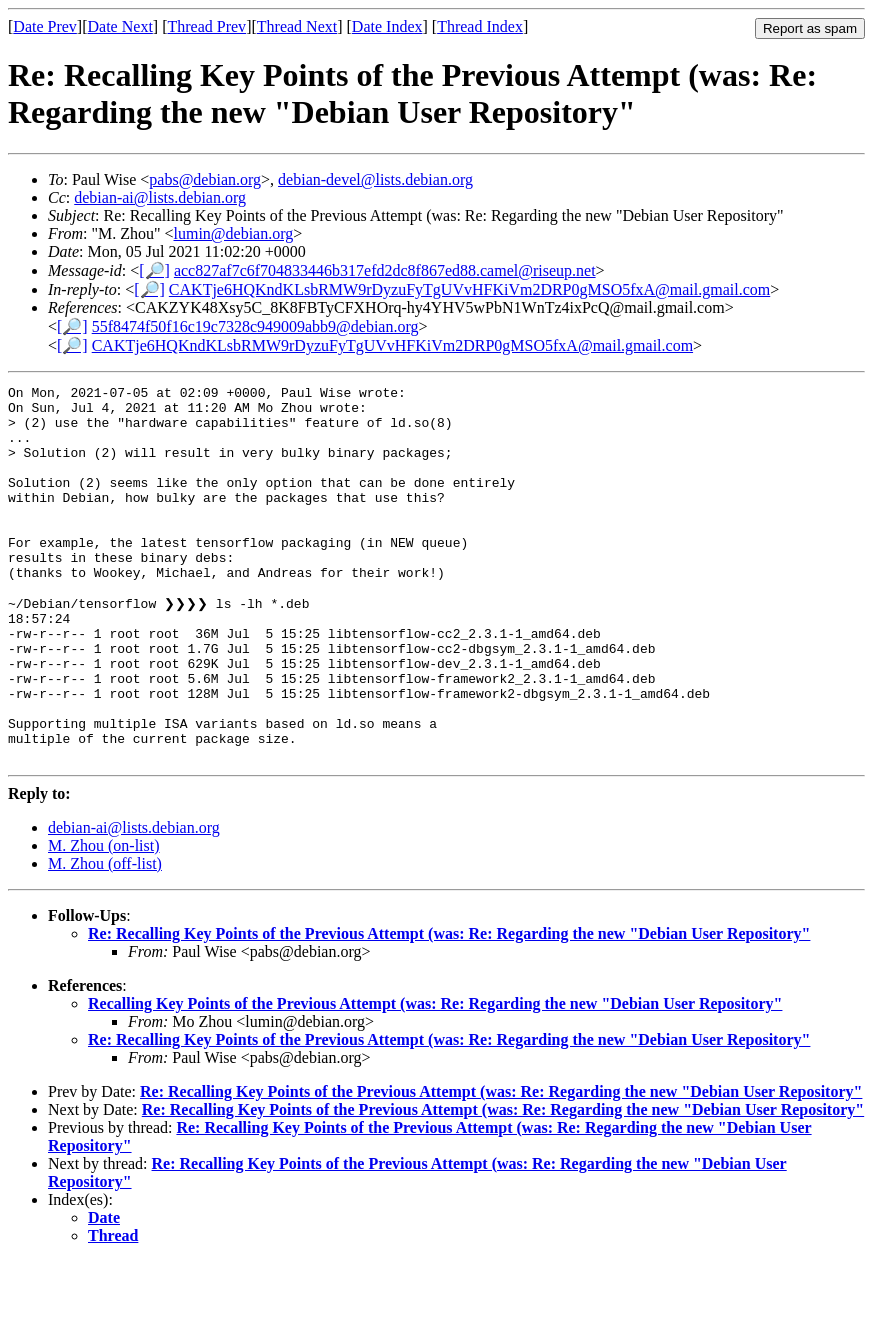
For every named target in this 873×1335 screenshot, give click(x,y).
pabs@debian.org (205, 179)
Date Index (387, 26)
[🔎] (154, 270)
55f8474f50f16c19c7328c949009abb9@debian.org (255, 326)
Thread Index (480, 26)
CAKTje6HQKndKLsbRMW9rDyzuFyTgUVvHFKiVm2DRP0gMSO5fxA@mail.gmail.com (469, 289)
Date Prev (45, 26)
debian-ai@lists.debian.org (160, 197)
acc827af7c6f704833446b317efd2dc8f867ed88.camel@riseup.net (385, 270)
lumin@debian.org (234, 233)
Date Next (120, 26)
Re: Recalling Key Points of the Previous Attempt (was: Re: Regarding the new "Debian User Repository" (449, 1007)
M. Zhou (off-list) (105, 937)
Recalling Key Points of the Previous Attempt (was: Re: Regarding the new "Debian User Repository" (435, 1077)
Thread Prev (206, 26)
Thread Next (297, 26)
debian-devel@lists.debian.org (375, 179)
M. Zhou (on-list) (104, 919)
